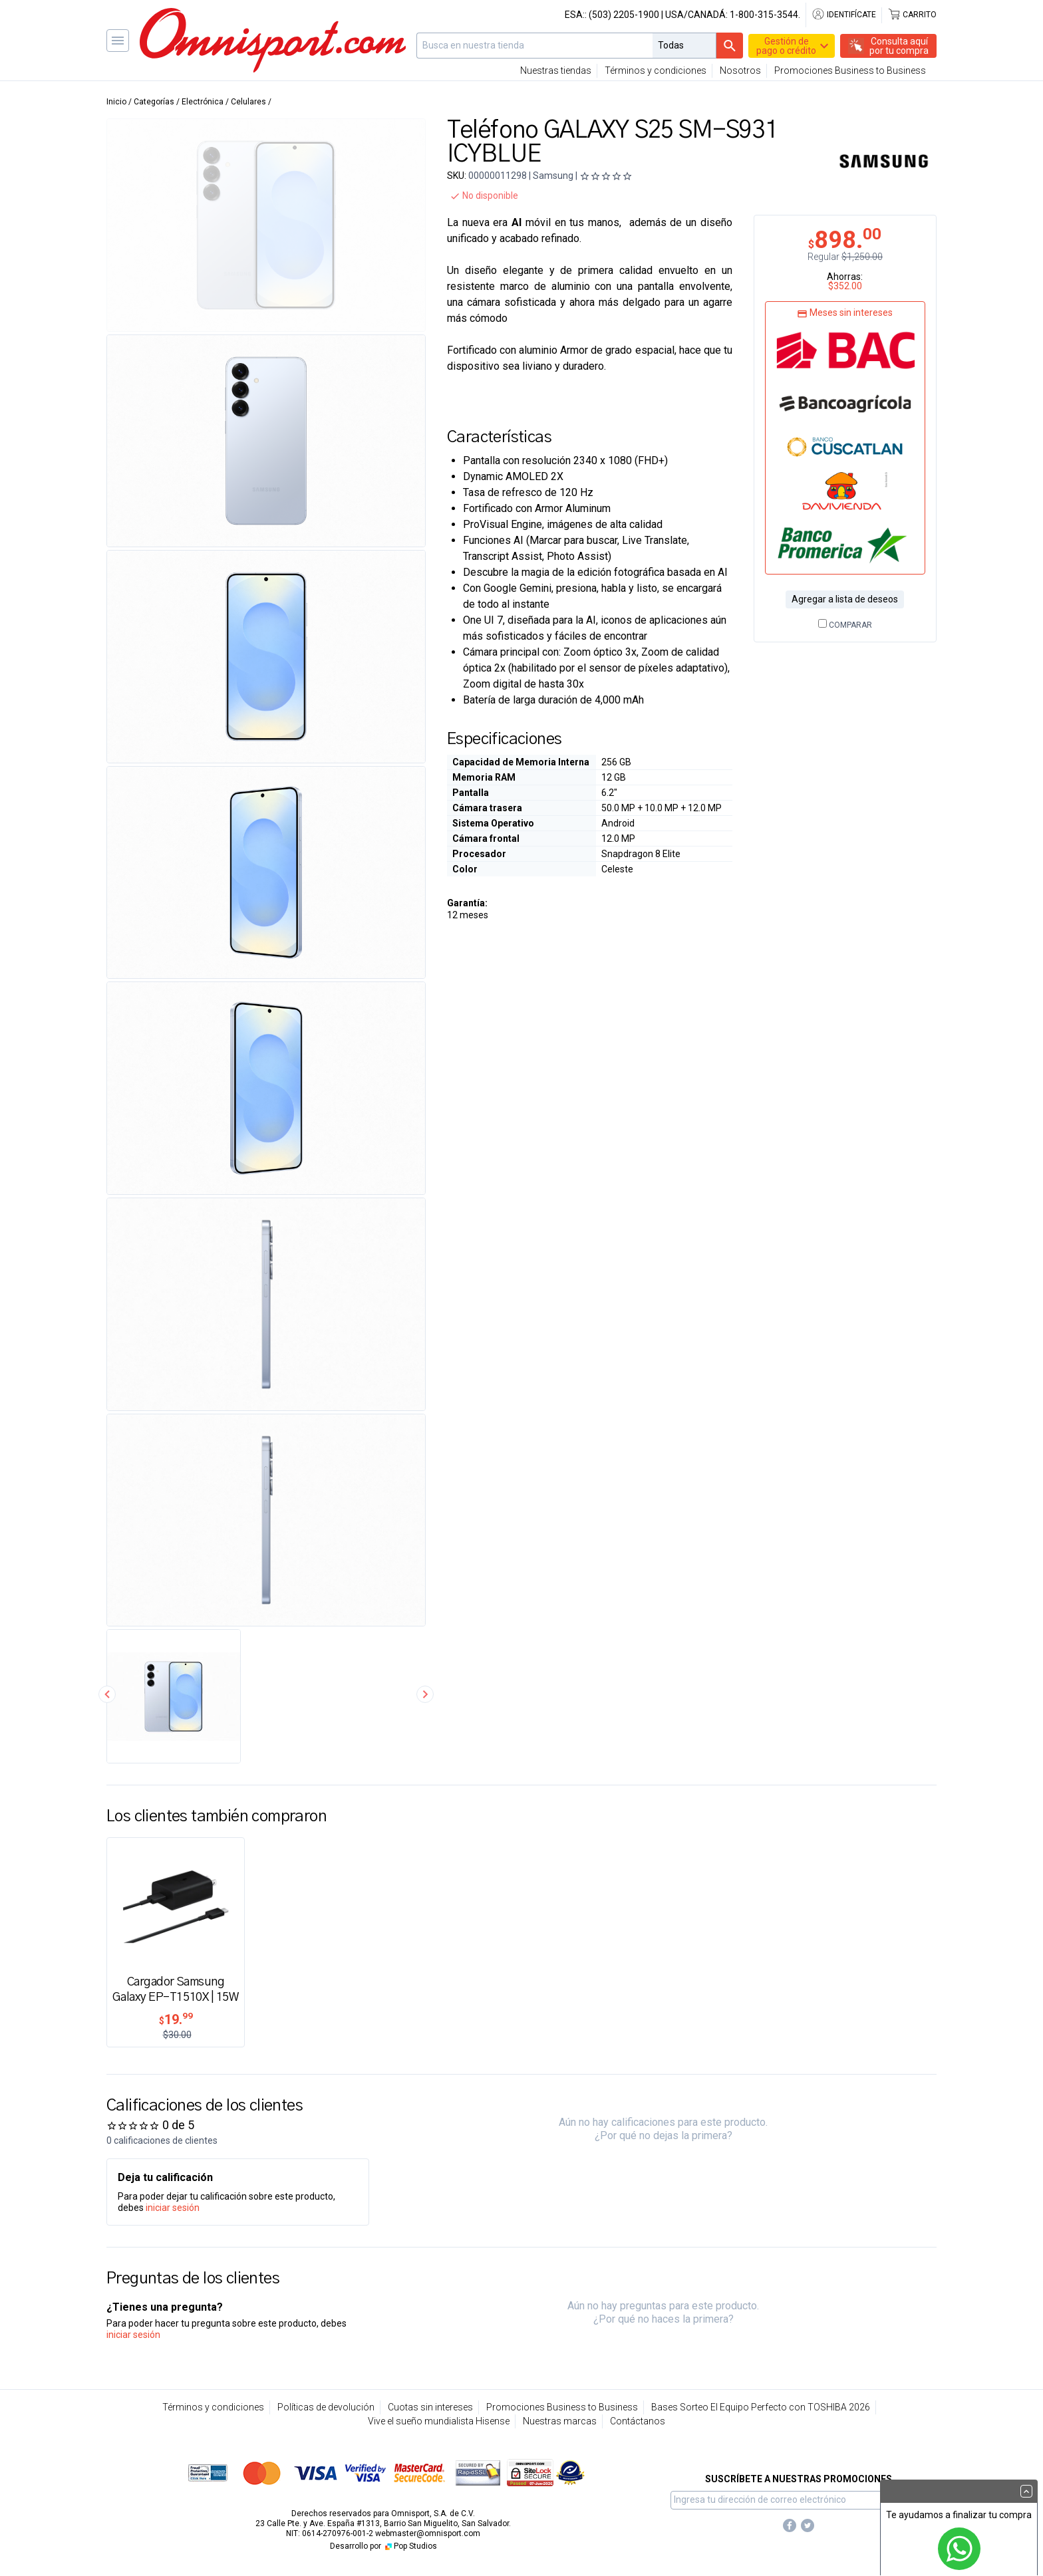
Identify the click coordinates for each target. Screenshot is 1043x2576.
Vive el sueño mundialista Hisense (439, 2421)
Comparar (845, 625)
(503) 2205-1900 (624, 14)
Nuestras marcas (560, 2421)
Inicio (116, 101)
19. (176, 2019)
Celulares (248, 101)
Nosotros (740, 70)
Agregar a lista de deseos (845, 599)
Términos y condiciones (655, 70)
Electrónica (203, 101)
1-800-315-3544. (765, 14)
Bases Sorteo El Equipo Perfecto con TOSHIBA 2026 (760, 2407)
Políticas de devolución (325, 2407)
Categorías (154, 101)
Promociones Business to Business (850, 70)
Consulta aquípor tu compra (899, 46)
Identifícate (844, 14)
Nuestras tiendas (555, 70)
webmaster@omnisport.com (427, 2533)
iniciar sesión (173, 2207)
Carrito (912, 14)
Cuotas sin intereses (430, 2407)
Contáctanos (637, 2421)
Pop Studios (410, 2546)
